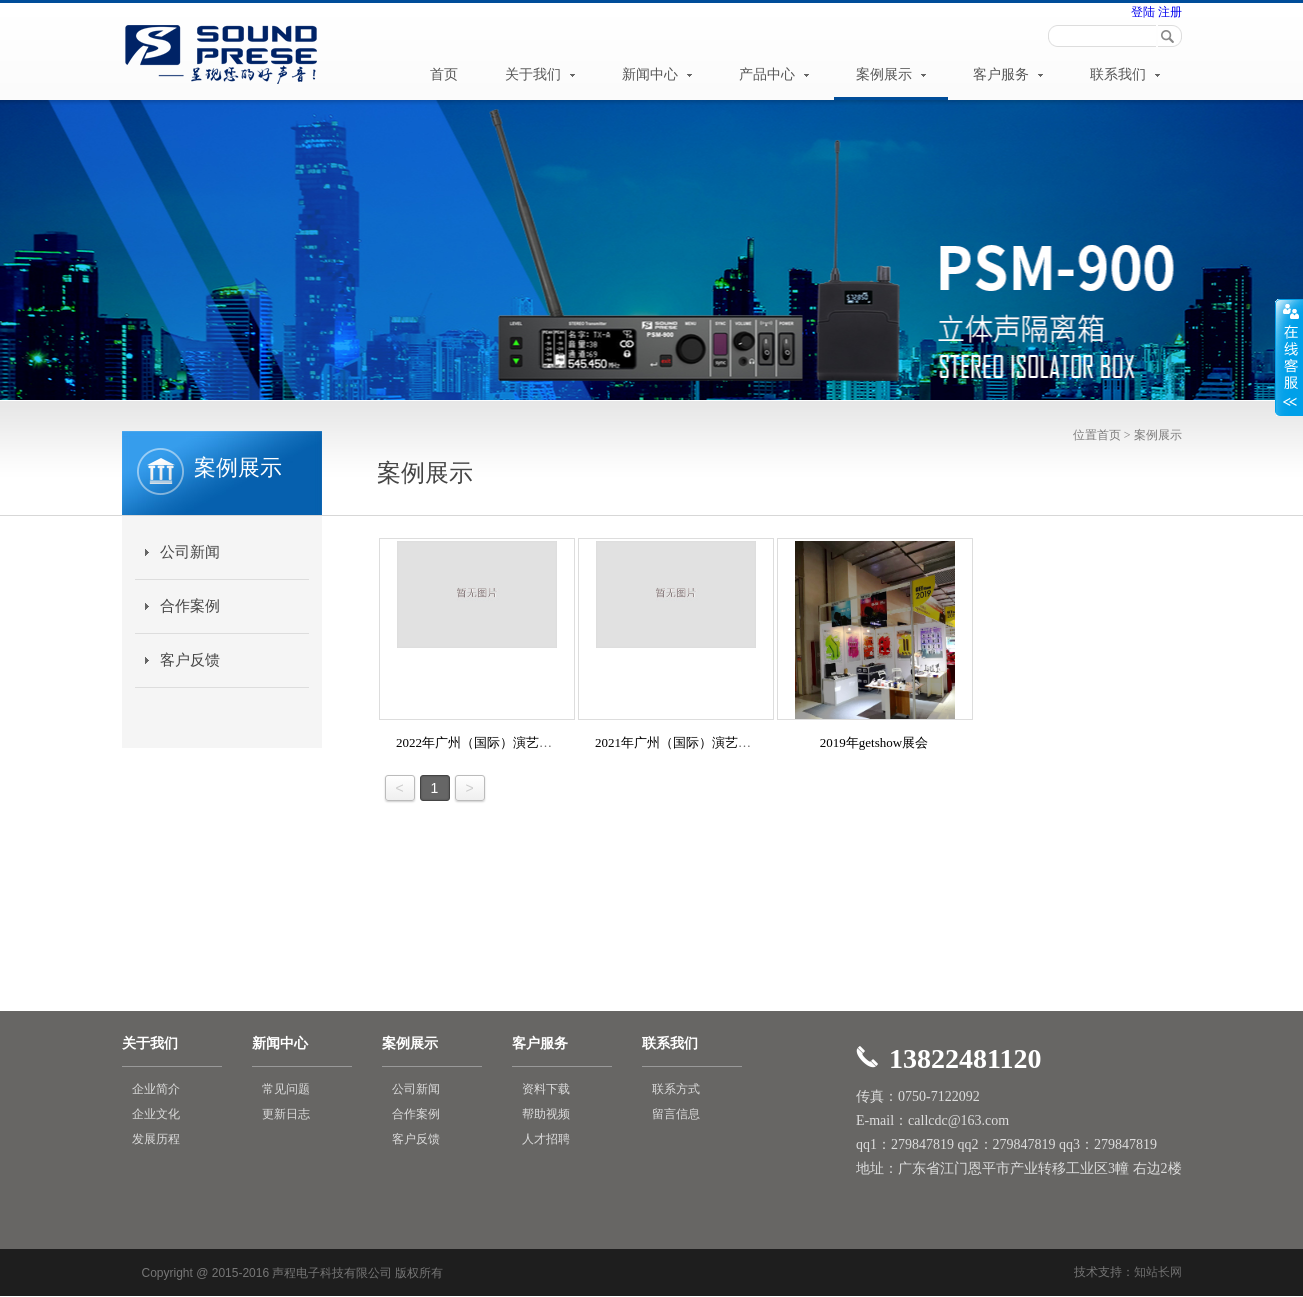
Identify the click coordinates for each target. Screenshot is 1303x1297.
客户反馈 (190, 660)
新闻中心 (657, 74)
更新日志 (286, 1114)
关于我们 (540, 74)
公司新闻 (190, 552)
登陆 (1143, 12)
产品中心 (774, 74)
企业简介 (156, 1089)
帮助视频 (546, 1114)
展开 (1289, 357)
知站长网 (1158, 1272)
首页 (444, 74)
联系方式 (676, 1089)
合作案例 (190, 606)
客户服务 (1008, 74)
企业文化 (156, 1114)
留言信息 (676, 1114)
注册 (1168, 12)
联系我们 (1125, 74)
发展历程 (156, 1139)
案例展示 (891, 74)
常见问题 (286, 1089)
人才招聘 (546, 1139)
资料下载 (546, 1089)
